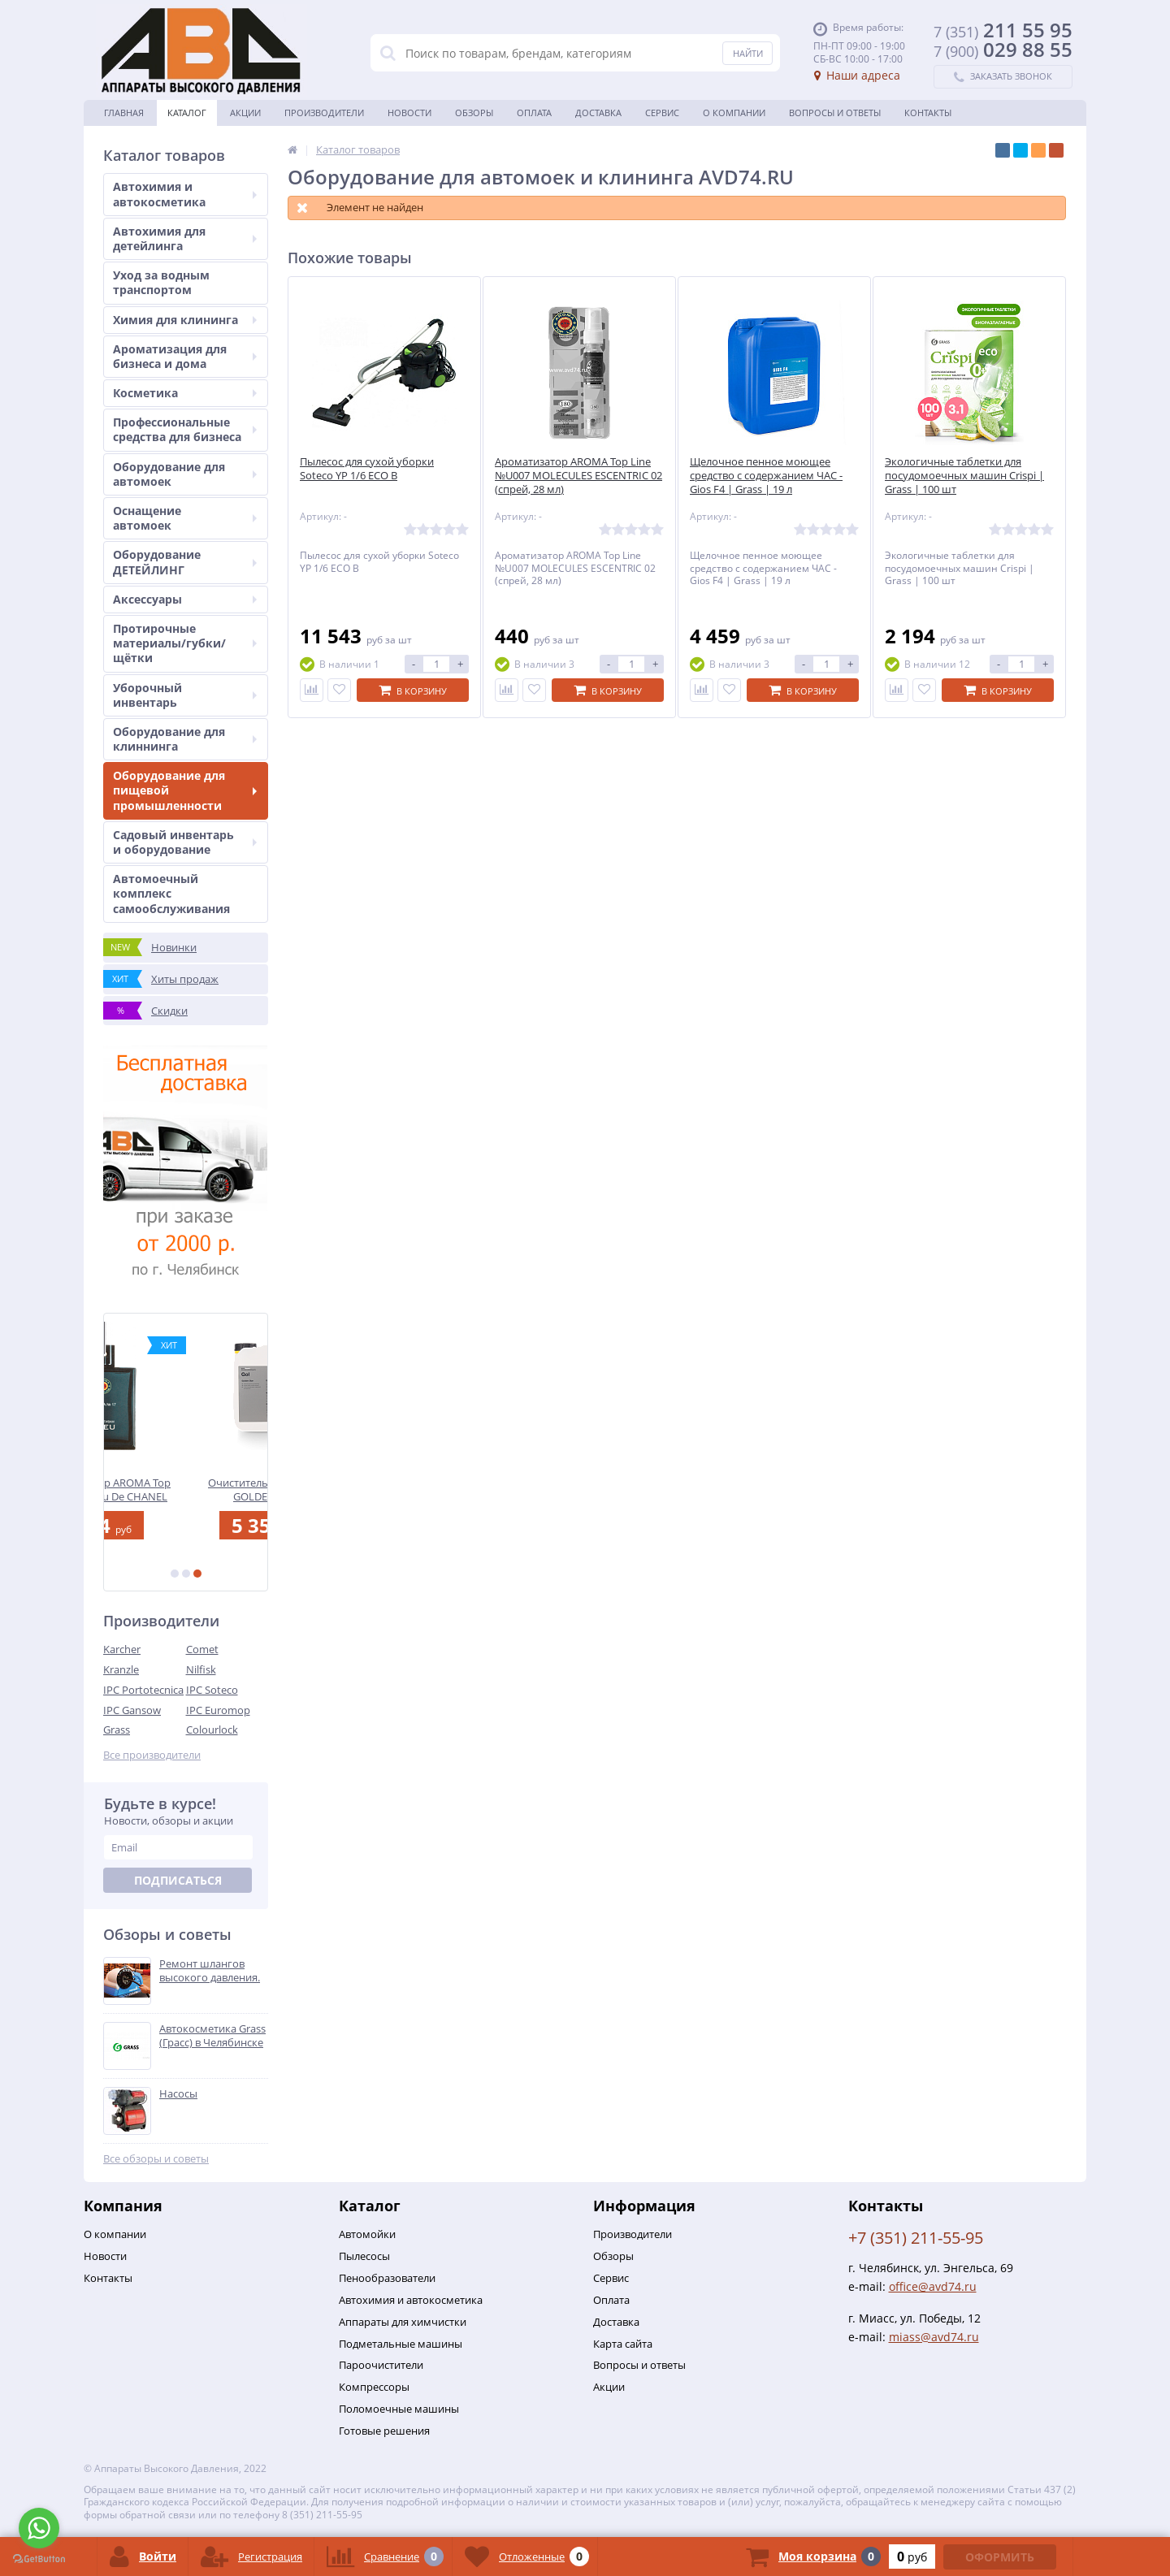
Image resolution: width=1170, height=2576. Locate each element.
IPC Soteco (212, 1689)
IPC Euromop (218, 1710)
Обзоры (474, 112)
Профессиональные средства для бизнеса (185, 429)
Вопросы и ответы (835, 112)
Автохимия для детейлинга (185, 238)
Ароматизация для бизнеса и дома (185, 356)
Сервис (662, 112)
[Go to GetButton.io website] (39, 2559)
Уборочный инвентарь (185, 695)
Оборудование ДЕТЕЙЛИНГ (185, 562)
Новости (409, 112)
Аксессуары (185, 599)
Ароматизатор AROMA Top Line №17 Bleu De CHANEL (186, 1489)
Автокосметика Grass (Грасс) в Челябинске (212, 2036)
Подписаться (178, 1880)
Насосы (178, 2094)
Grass (116, 1729)
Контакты (927, 112)
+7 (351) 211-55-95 (915, 2238)
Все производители (152, 1755)
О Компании (734, 112)
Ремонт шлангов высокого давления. (209, 1971)
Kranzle (121, 1669)
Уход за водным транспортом (161, 282)
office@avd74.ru (933, 2286)
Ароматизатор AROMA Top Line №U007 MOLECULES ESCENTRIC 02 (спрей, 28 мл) (578, 475)
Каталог (186, 112)
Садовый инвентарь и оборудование (185, 842)
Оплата (534, 112)
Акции (245, 112)
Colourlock (212, 1729)
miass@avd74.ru (934, 2336)
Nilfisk (201, 1669)
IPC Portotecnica (143, 1689)
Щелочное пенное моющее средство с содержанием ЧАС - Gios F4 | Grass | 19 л (766, 475)
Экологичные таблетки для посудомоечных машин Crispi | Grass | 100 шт (964, 475)
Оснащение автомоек (185, 518)
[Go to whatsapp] (39, 2528)
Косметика (185, 392)
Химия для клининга (185, 319)
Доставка (598, 112)
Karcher (122, 1649)
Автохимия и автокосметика (185, 194)
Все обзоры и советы (156, 2159)
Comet (202, 1649)
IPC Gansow (132, 1710)
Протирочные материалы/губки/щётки (185, 643)
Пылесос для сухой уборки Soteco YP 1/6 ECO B (367, 469)
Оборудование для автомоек (185, 474)
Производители (324, 112)
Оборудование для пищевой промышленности (185, 790)
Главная (124, 112)
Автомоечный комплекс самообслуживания (171, 893)
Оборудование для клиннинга (185, 739)
